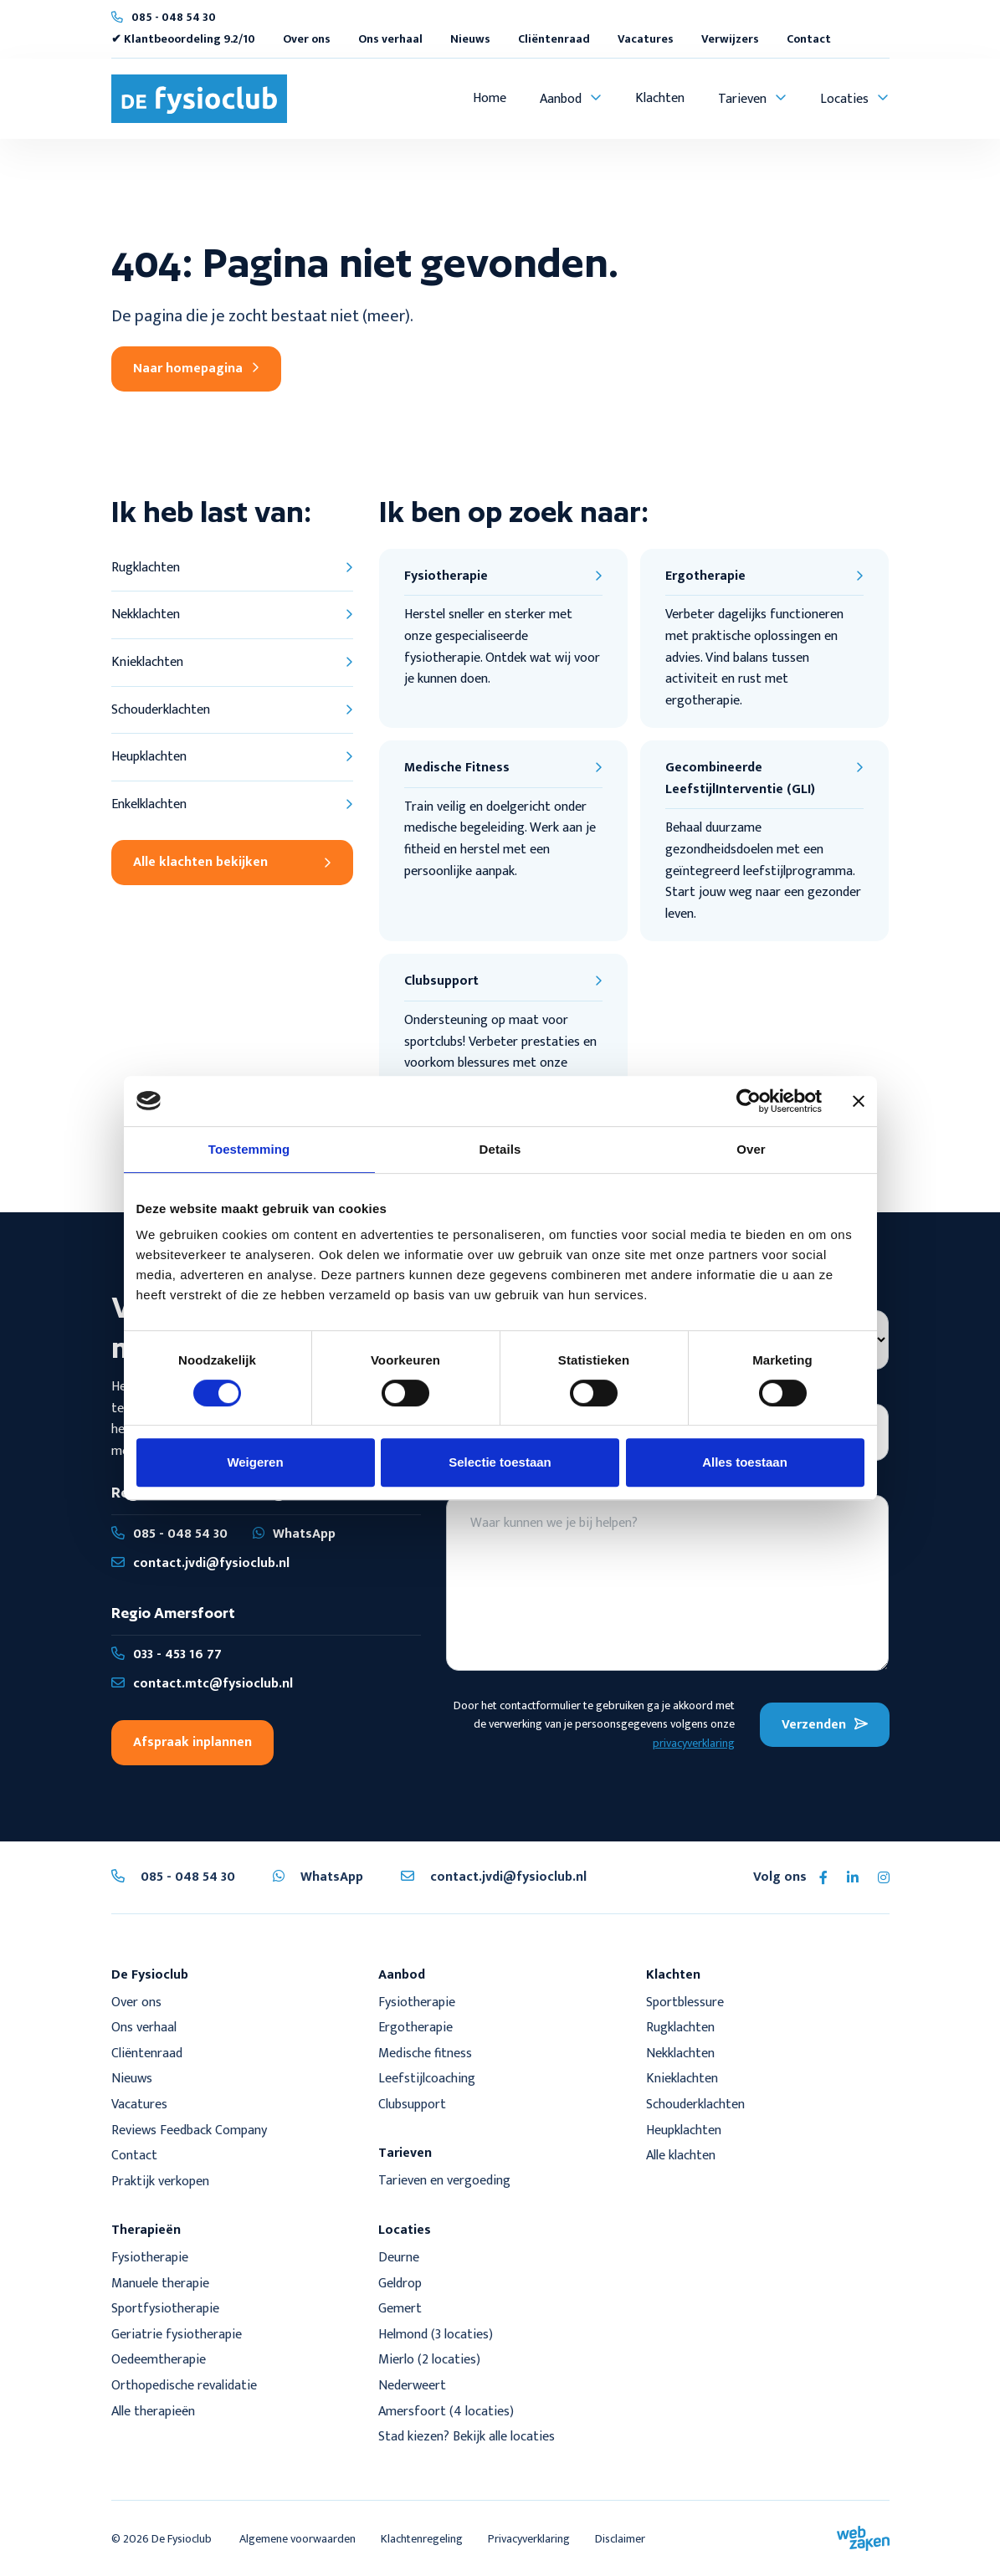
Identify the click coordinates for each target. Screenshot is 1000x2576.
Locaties (844, 99)
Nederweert (412, 2385)
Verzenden (825, 1724)
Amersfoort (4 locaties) (446, 2411)
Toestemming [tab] (249, 1149)
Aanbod (561, 99)
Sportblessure (685, 2002)
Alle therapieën (153, 2411)
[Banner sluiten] (858, 1101)
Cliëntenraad (554, 39)
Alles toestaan (744, 1462)
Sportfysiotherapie (165, 2308)
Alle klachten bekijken (232, 862)
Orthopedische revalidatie (184, 2385)
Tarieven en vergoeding (444, 2180)
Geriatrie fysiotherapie (176, 2334)
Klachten (660, 98)
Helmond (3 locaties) (435, 2334)
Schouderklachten (695, 2104)
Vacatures (646, 39)
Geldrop (400, 2283)
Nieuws (470, 39)
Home (489, 98)
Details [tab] (500, 1149)
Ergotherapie (415, 2027)
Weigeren (255, 1462)
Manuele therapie (160, 2283)
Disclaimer (620, 2538)
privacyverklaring (694, 1743)
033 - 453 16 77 (166, 1654)
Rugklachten (680, 2027)
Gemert (401, 2308)
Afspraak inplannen (192, 1742)
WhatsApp (294, 1534)
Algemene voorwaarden (297, 2538)
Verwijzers (730, 39)
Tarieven (742, 99)
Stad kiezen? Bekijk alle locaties (466, 2436)
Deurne (398, 2257)
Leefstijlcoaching (426, 2078)
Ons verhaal (390, 39)
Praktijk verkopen (160, 2181)
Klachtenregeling (422, 2538)
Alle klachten (680, 2155)
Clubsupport (412, 2104)
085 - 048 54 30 (173, 17)
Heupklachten (683, 2130)
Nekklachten (680, 2053)
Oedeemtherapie (158, 2359)
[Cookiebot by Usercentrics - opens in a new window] (748, 1101)
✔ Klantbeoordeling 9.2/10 (183, 39)
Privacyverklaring (529, 2538)
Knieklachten (682, 2078)
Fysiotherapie (416, 2002)
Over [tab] (751, 1149)
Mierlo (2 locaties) (429, 2359)
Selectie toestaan (500, 1462)
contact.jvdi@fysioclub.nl (200, 1563)
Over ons (307, 39)
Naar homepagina (196, 368)
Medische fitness (425, 2053)
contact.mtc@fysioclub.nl (202, 1683)
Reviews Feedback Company (189, 2130)
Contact (809, 39)
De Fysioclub (181, 2538)
